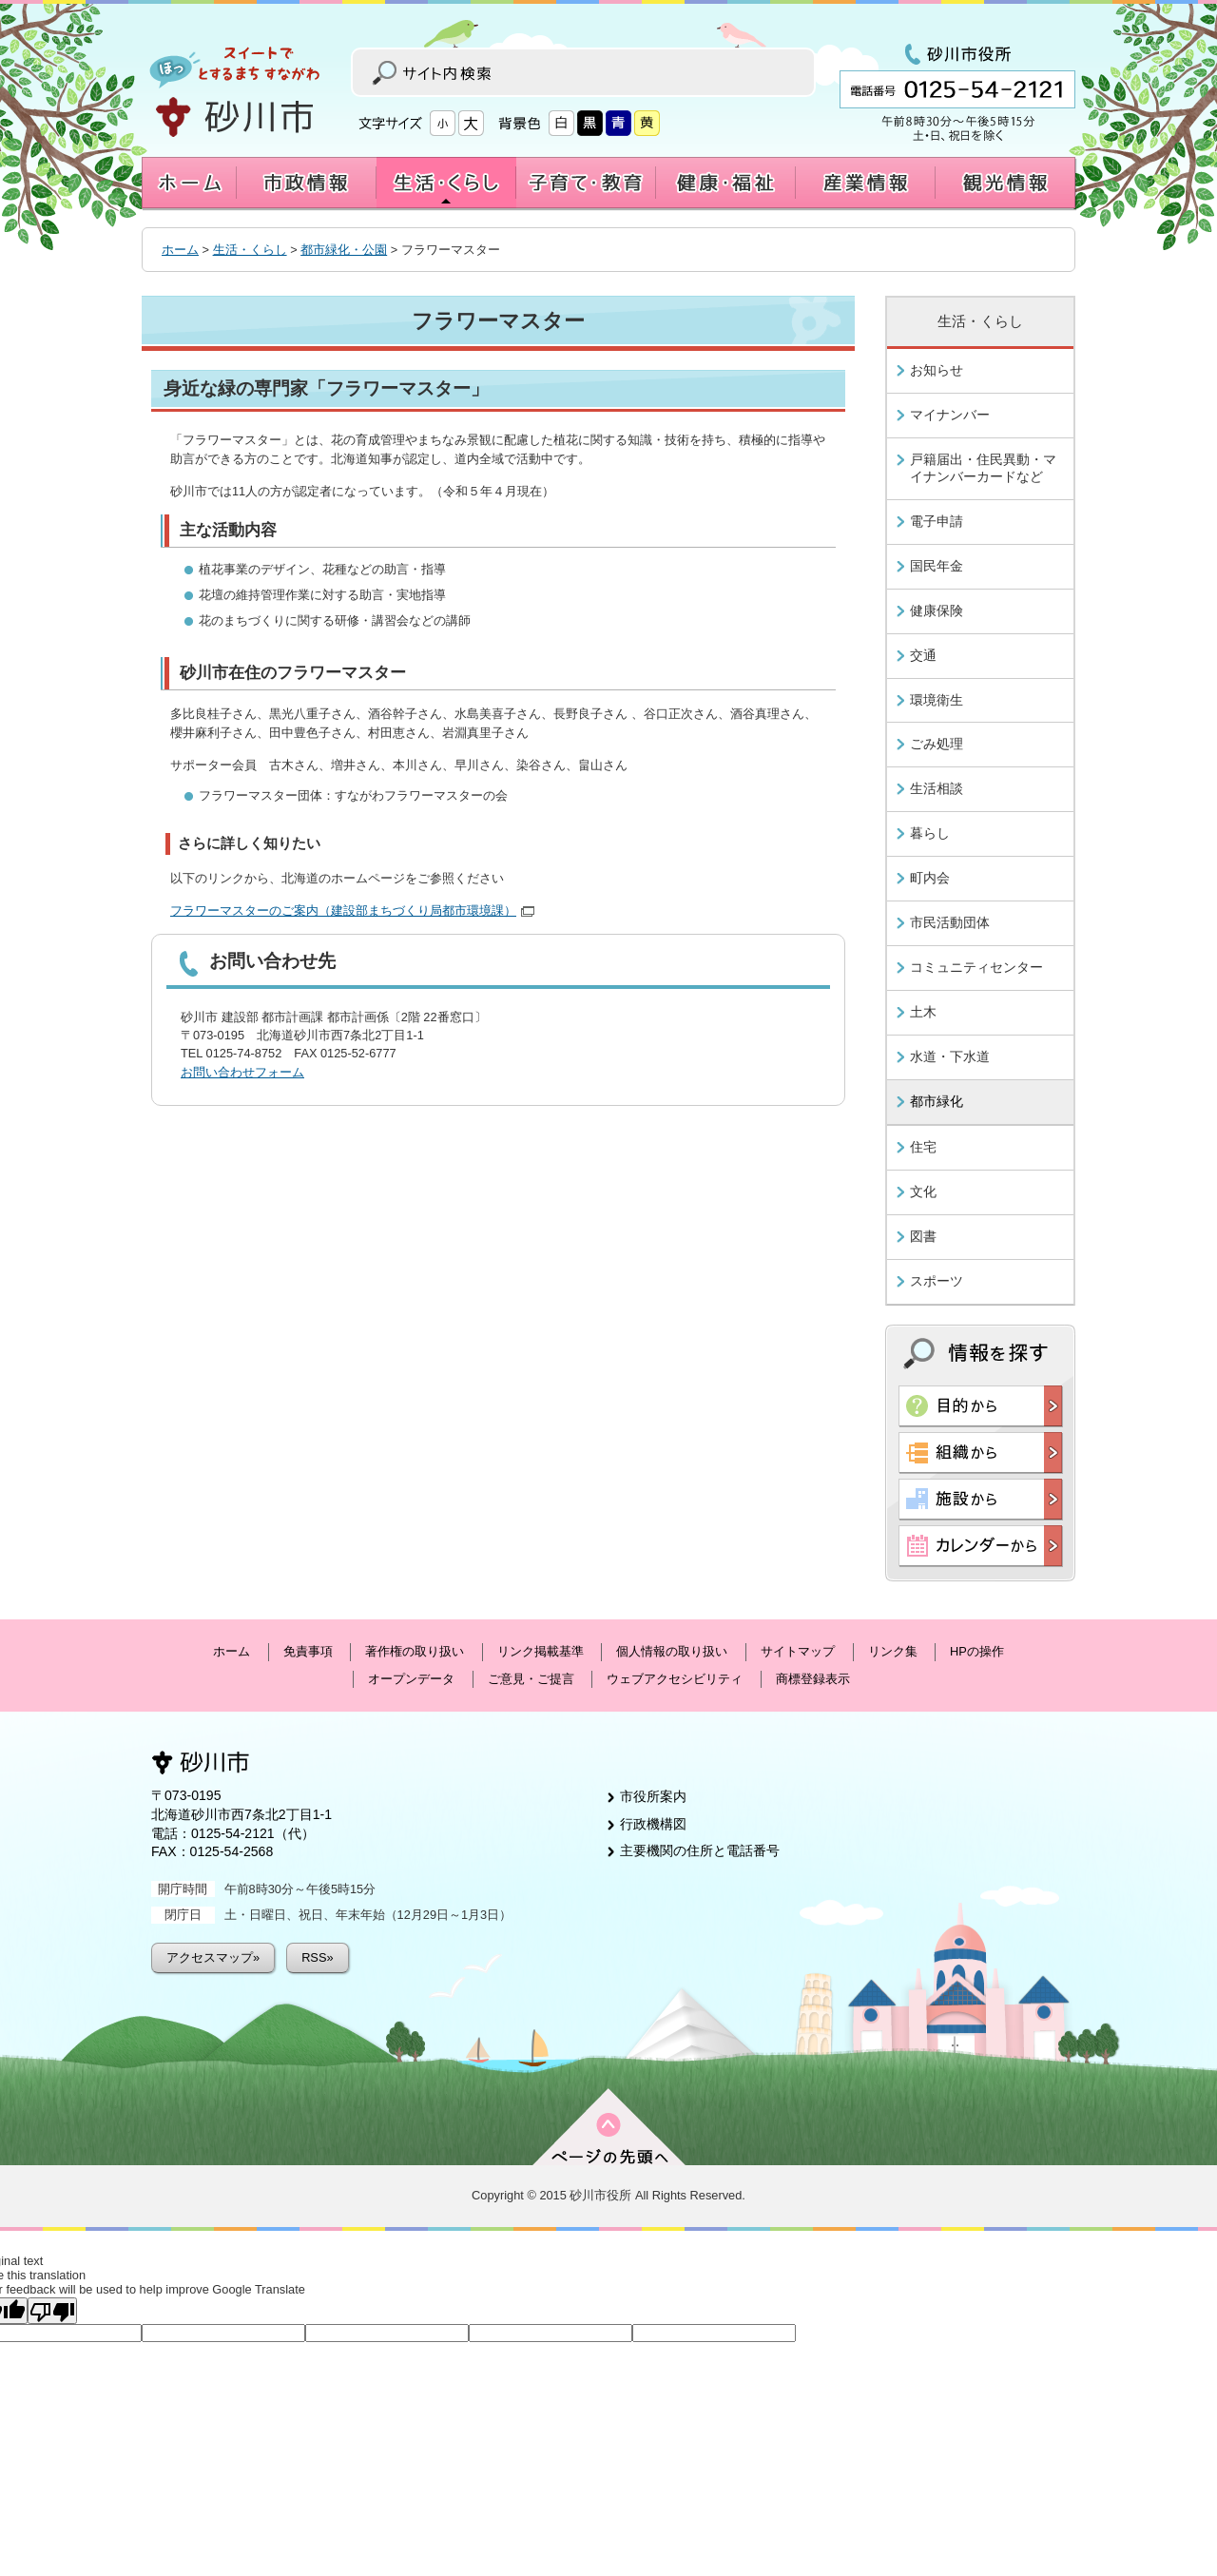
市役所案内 (653, 1796)
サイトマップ (798, 1651)
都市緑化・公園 (343, 249)
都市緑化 (936, 1101)
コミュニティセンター (976, 967)
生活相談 (936, 788)
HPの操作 (977, 1651)
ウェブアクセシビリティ (675, 1679)
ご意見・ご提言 (531, 1679)
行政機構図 (653, 1823)
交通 (923, 655)
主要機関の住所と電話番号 (700, 1850)
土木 (923, 1011)
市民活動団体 (950, 922)
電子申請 (936, 521)
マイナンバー (950, 414)
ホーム (180, 249)
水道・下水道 (950, 1056)
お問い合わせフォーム (242, 1072)
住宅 (923, 1146)
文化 (923, 1191)
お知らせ (936, 370)
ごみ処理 (936, 743)
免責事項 (308, 1651)
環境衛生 (936, 699)
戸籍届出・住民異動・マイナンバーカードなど (983, 468)
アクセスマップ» (213, 1957)
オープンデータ (411, 1679)
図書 (923, 1236)
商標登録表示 (813, 1679)
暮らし (930, 833)
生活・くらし (250, 249)
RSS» (317, 1957)
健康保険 (936, 610)
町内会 (930, 877)
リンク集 (893, 1651)
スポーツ (936, 1280)
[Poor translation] (52, 2310)
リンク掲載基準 (540, 1651)
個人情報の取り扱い (671, 1651)
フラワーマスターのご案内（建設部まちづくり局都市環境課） (352, 910)
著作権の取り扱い (414, 1651)
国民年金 (936, 565)
